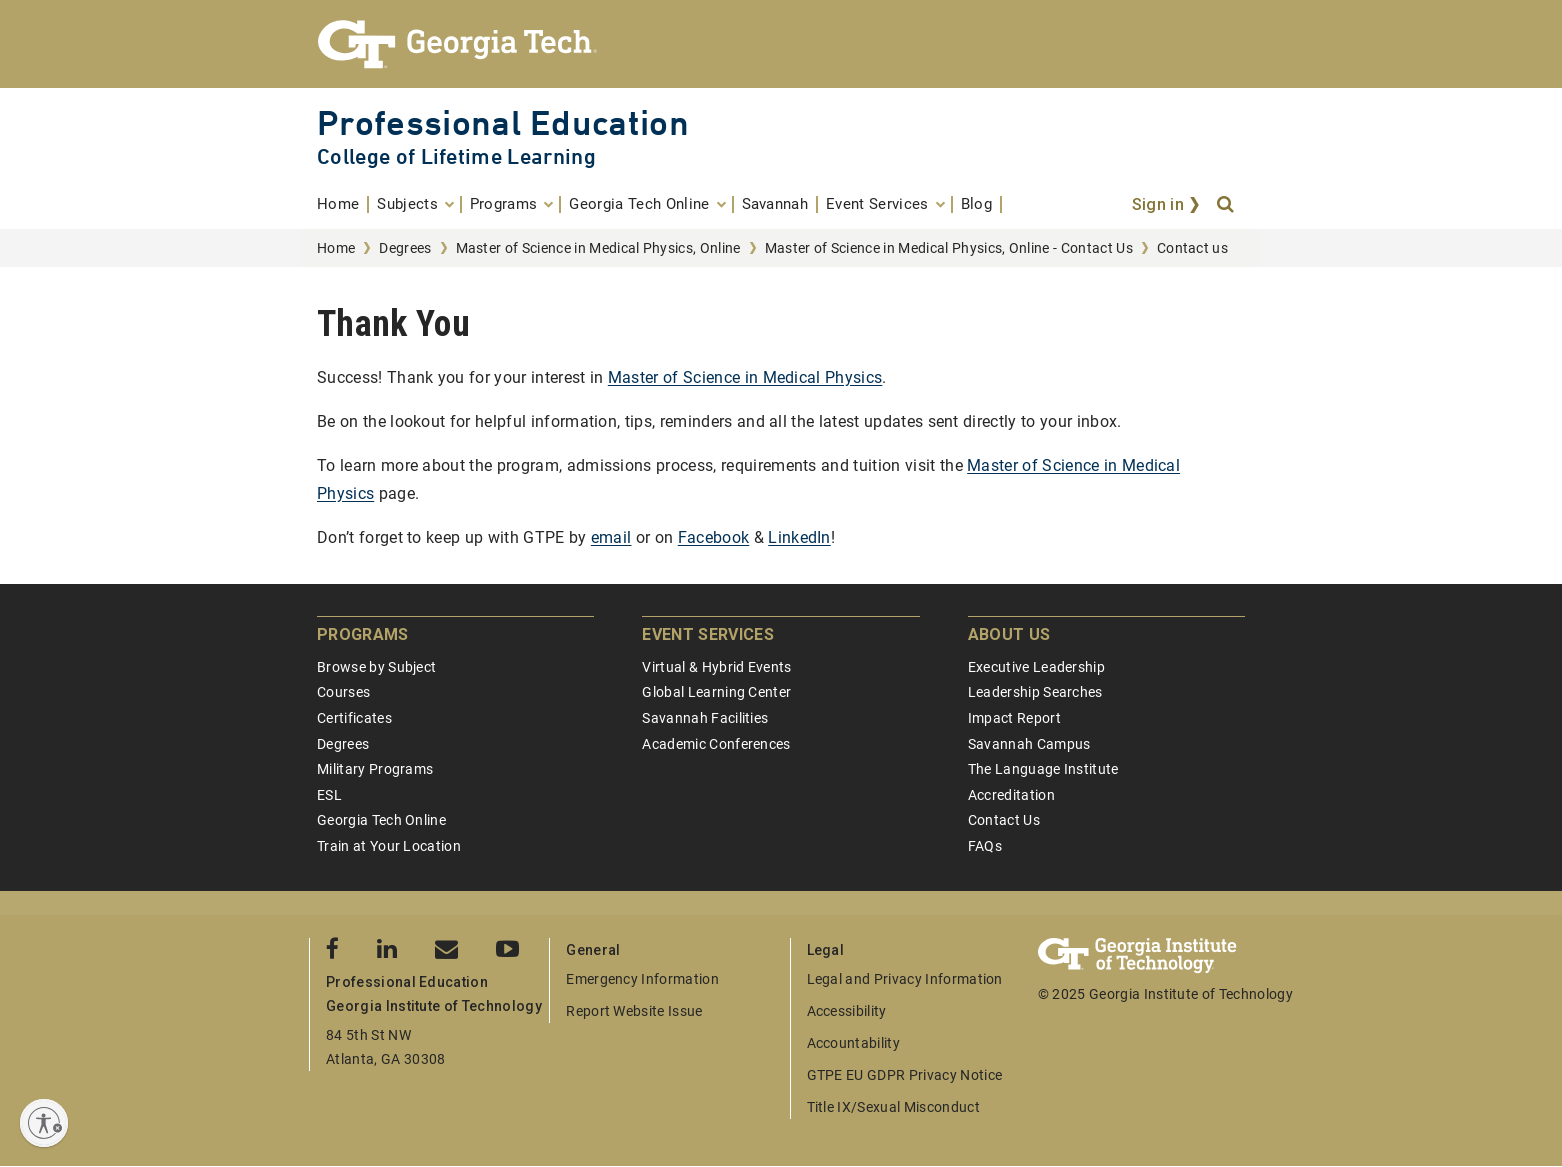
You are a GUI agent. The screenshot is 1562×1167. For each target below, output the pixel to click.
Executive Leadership (1036, 667)
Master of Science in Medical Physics (745, 377)
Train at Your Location (389, 846)
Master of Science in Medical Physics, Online (598, 248)
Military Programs (375, 769)
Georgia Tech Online (381, 820)
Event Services (707, 634)
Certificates (354, 718)
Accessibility (847, 1011)
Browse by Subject (376, 667)
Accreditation (1011, 795)
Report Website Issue (634, 1011)
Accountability (853, 1043)
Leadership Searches (1035, 692)
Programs (363, 634)
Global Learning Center (716, 692)
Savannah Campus (1029, 744)
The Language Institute (1043, 769)
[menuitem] (343, 204)
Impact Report (1014, 718)
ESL (329, 795)
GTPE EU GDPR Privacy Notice (905, 1075)
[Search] (1227, 205)
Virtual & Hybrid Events (716, 667)
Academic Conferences (716, 744)
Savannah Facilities (705, 718)
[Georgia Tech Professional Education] (781, 44)
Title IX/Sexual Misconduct (893, 1107)
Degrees (405, 248)
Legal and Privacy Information (905, 979)
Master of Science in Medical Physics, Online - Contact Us (949, 248)
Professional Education (503, 122)
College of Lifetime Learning (456, 156)
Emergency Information (642, 979)
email (611, 537)
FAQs (985, 846)
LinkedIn (799, 537)
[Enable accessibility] (44, 1123)
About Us (1009, 634)
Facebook (714, 537)
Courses (343, 692)
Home (336, 248)
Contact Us (1004, 820)
